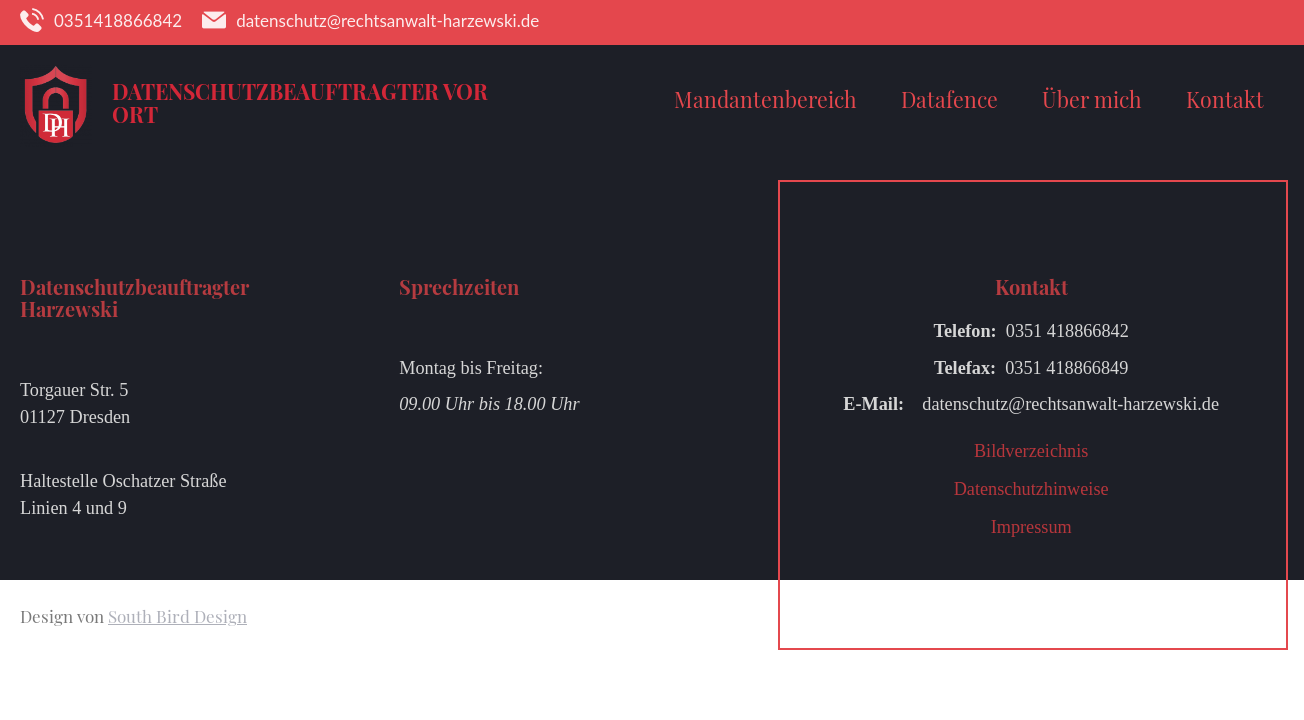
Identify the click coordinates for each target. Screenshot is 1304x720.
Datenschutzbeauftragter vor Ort (300, 102)
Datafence (949, 99)
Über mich (1092, 99)
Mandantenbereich (765, 99)
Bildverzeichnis (1031, 451)
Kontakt (1225, 99)
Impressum (1031, 527)
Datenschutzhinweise (1031, 489)
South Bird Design (177, 616)
